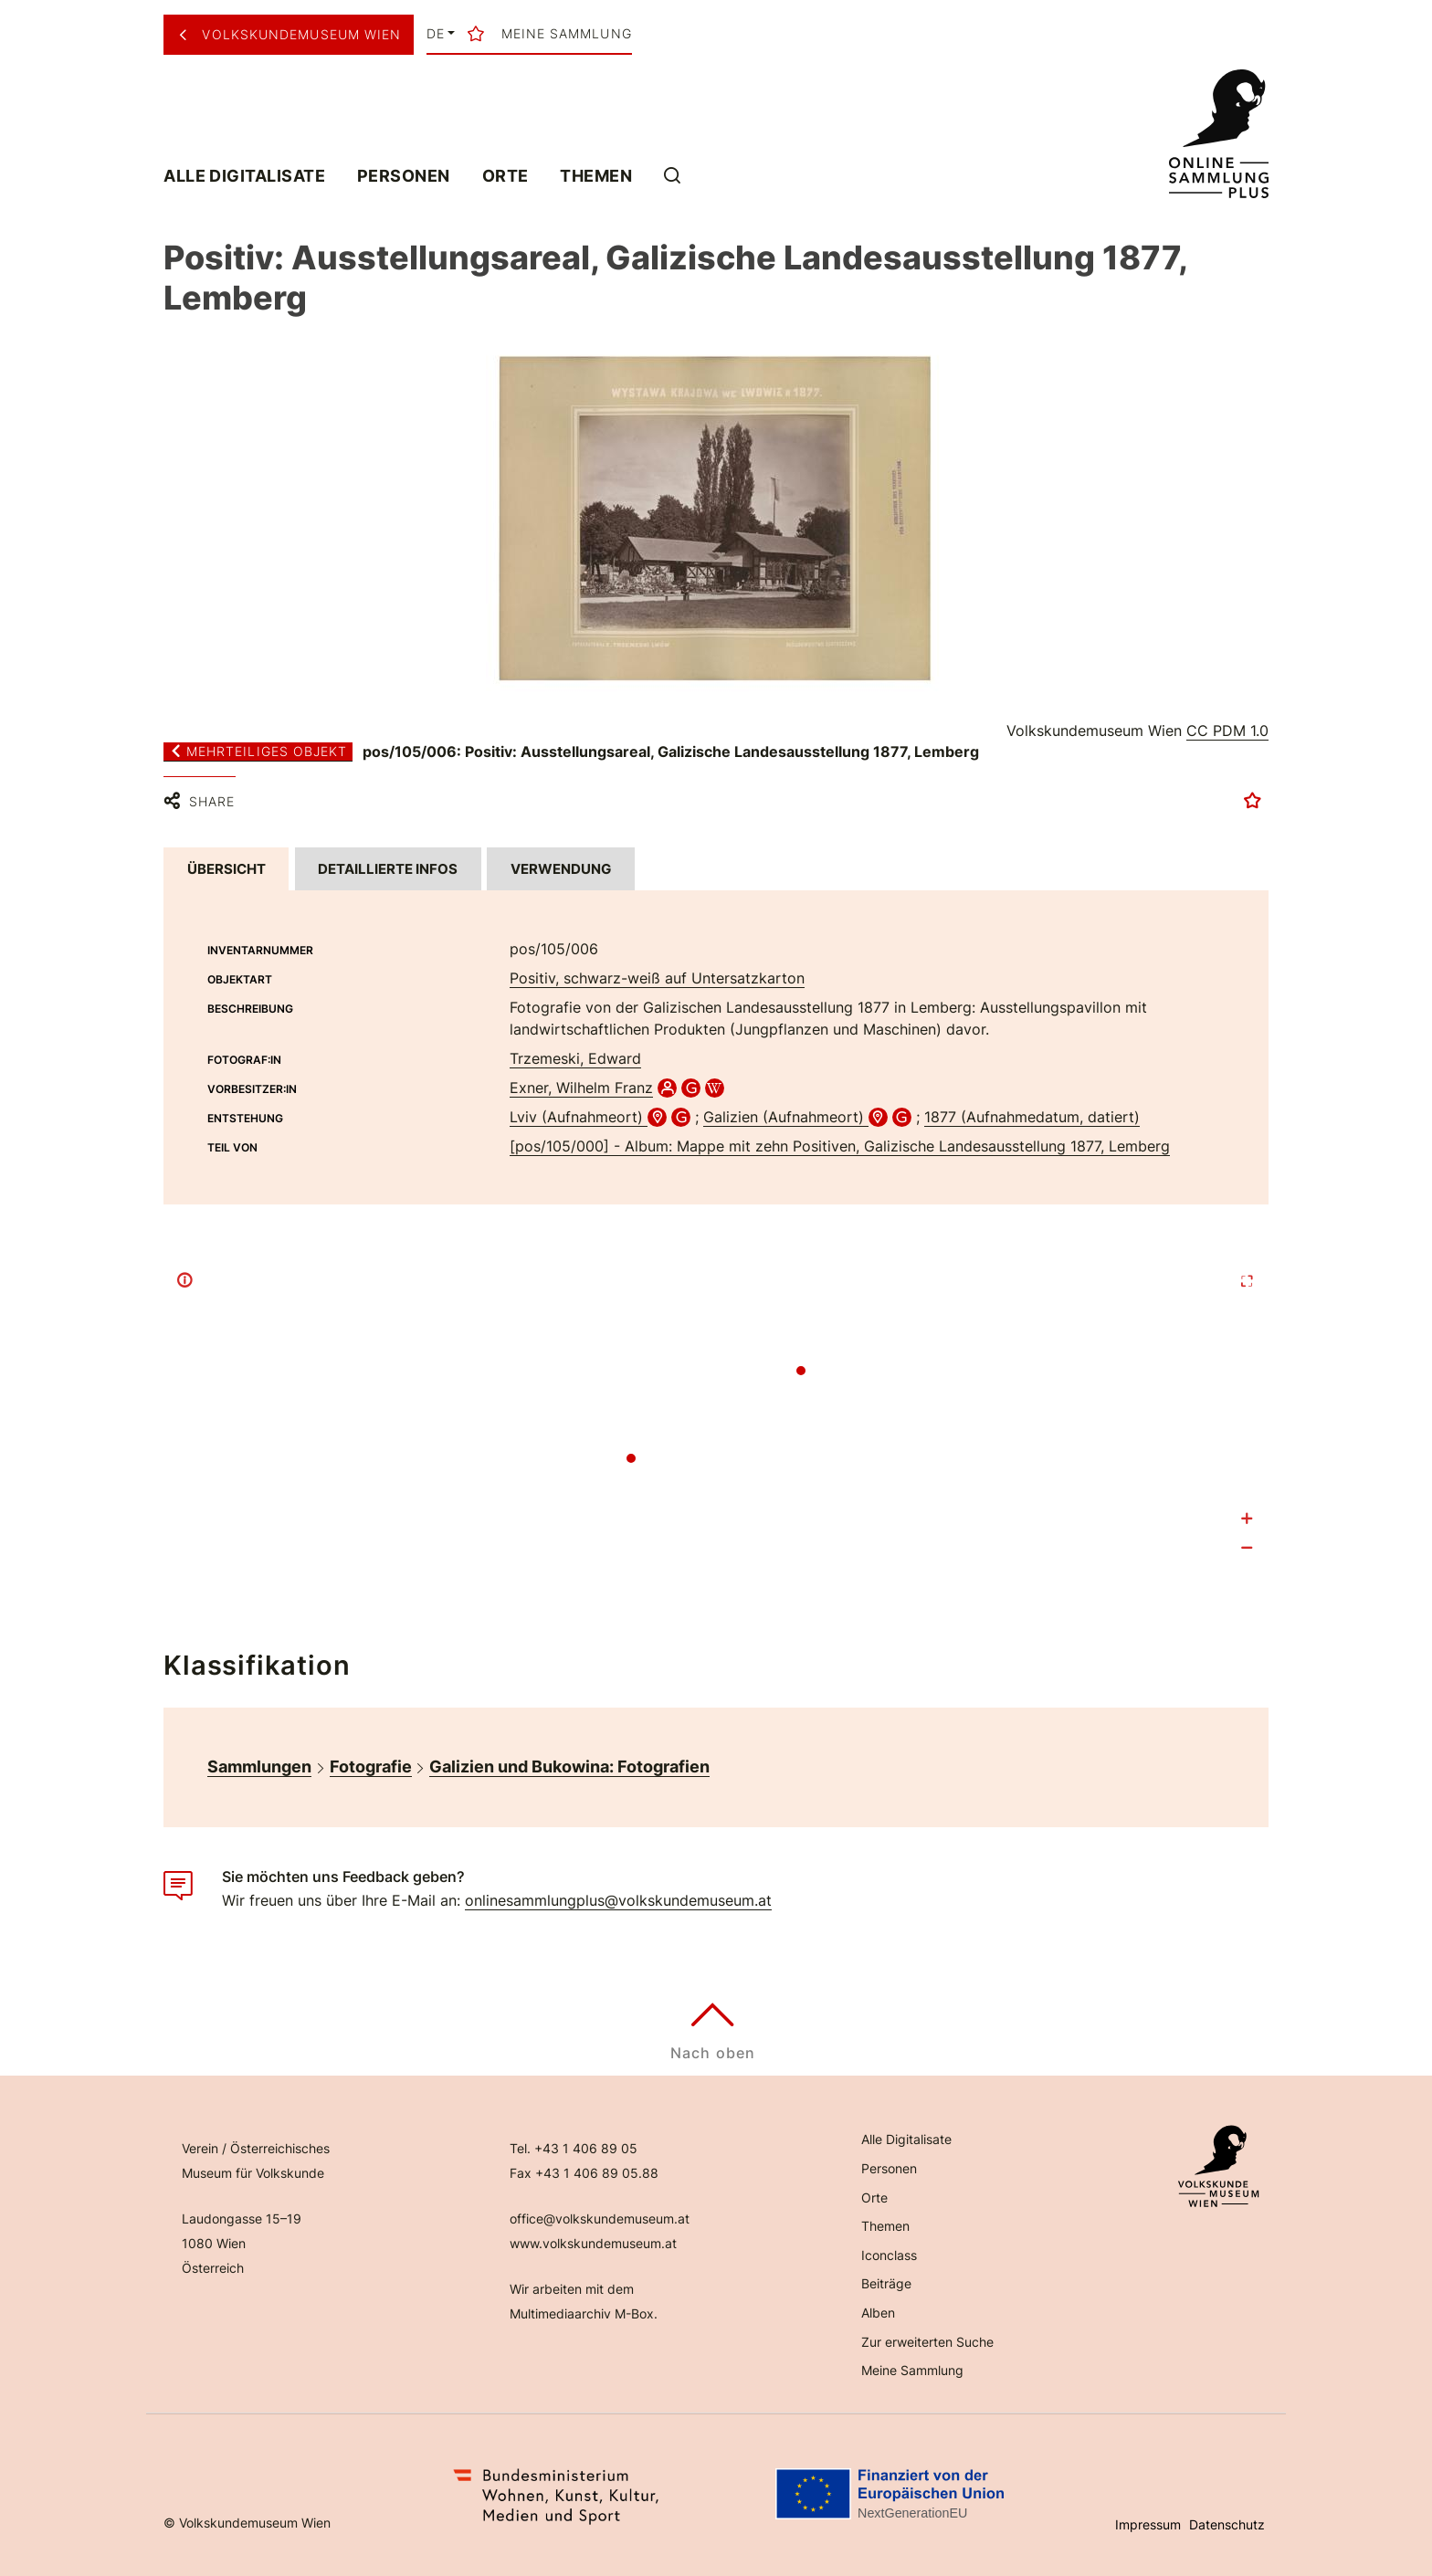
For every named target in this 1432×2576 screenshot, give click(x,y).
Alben (878, 2312)
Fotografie (371, 1766)
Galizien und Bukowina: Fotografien (569, 1766)
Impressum (1148, 2524)
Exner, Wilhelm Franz (581, 1087)
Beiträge (886, 2283)
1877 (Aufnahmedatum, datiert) (1032, 1117)
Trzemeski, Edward (575, 1058)
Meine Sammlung (912, 2370)
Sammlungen (259, 1766)
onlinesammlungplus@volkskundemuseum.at (618, 1900)
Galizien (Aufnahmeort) (786, 1117)
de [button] (435, 33)
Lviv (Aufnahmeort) (579, 1117)
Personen (403, 175)
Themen (596, 175)
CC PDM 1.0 (1227, 730)
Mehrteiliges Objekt (258, 751)
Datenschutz (1227, 2524)
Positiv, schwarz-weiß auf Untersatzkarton (657, 978)
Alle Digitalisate (244, 175)
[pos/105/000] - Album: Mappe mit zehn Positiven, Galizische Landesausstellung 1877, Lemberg (840, 1146)
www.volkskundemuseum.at (593, 2243)
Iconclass (889, 2255)
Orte (505, 175)
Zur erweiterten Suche (927, 2342)
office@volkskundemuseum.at (600, 2218)
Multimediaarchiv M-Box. (584, 2313)
